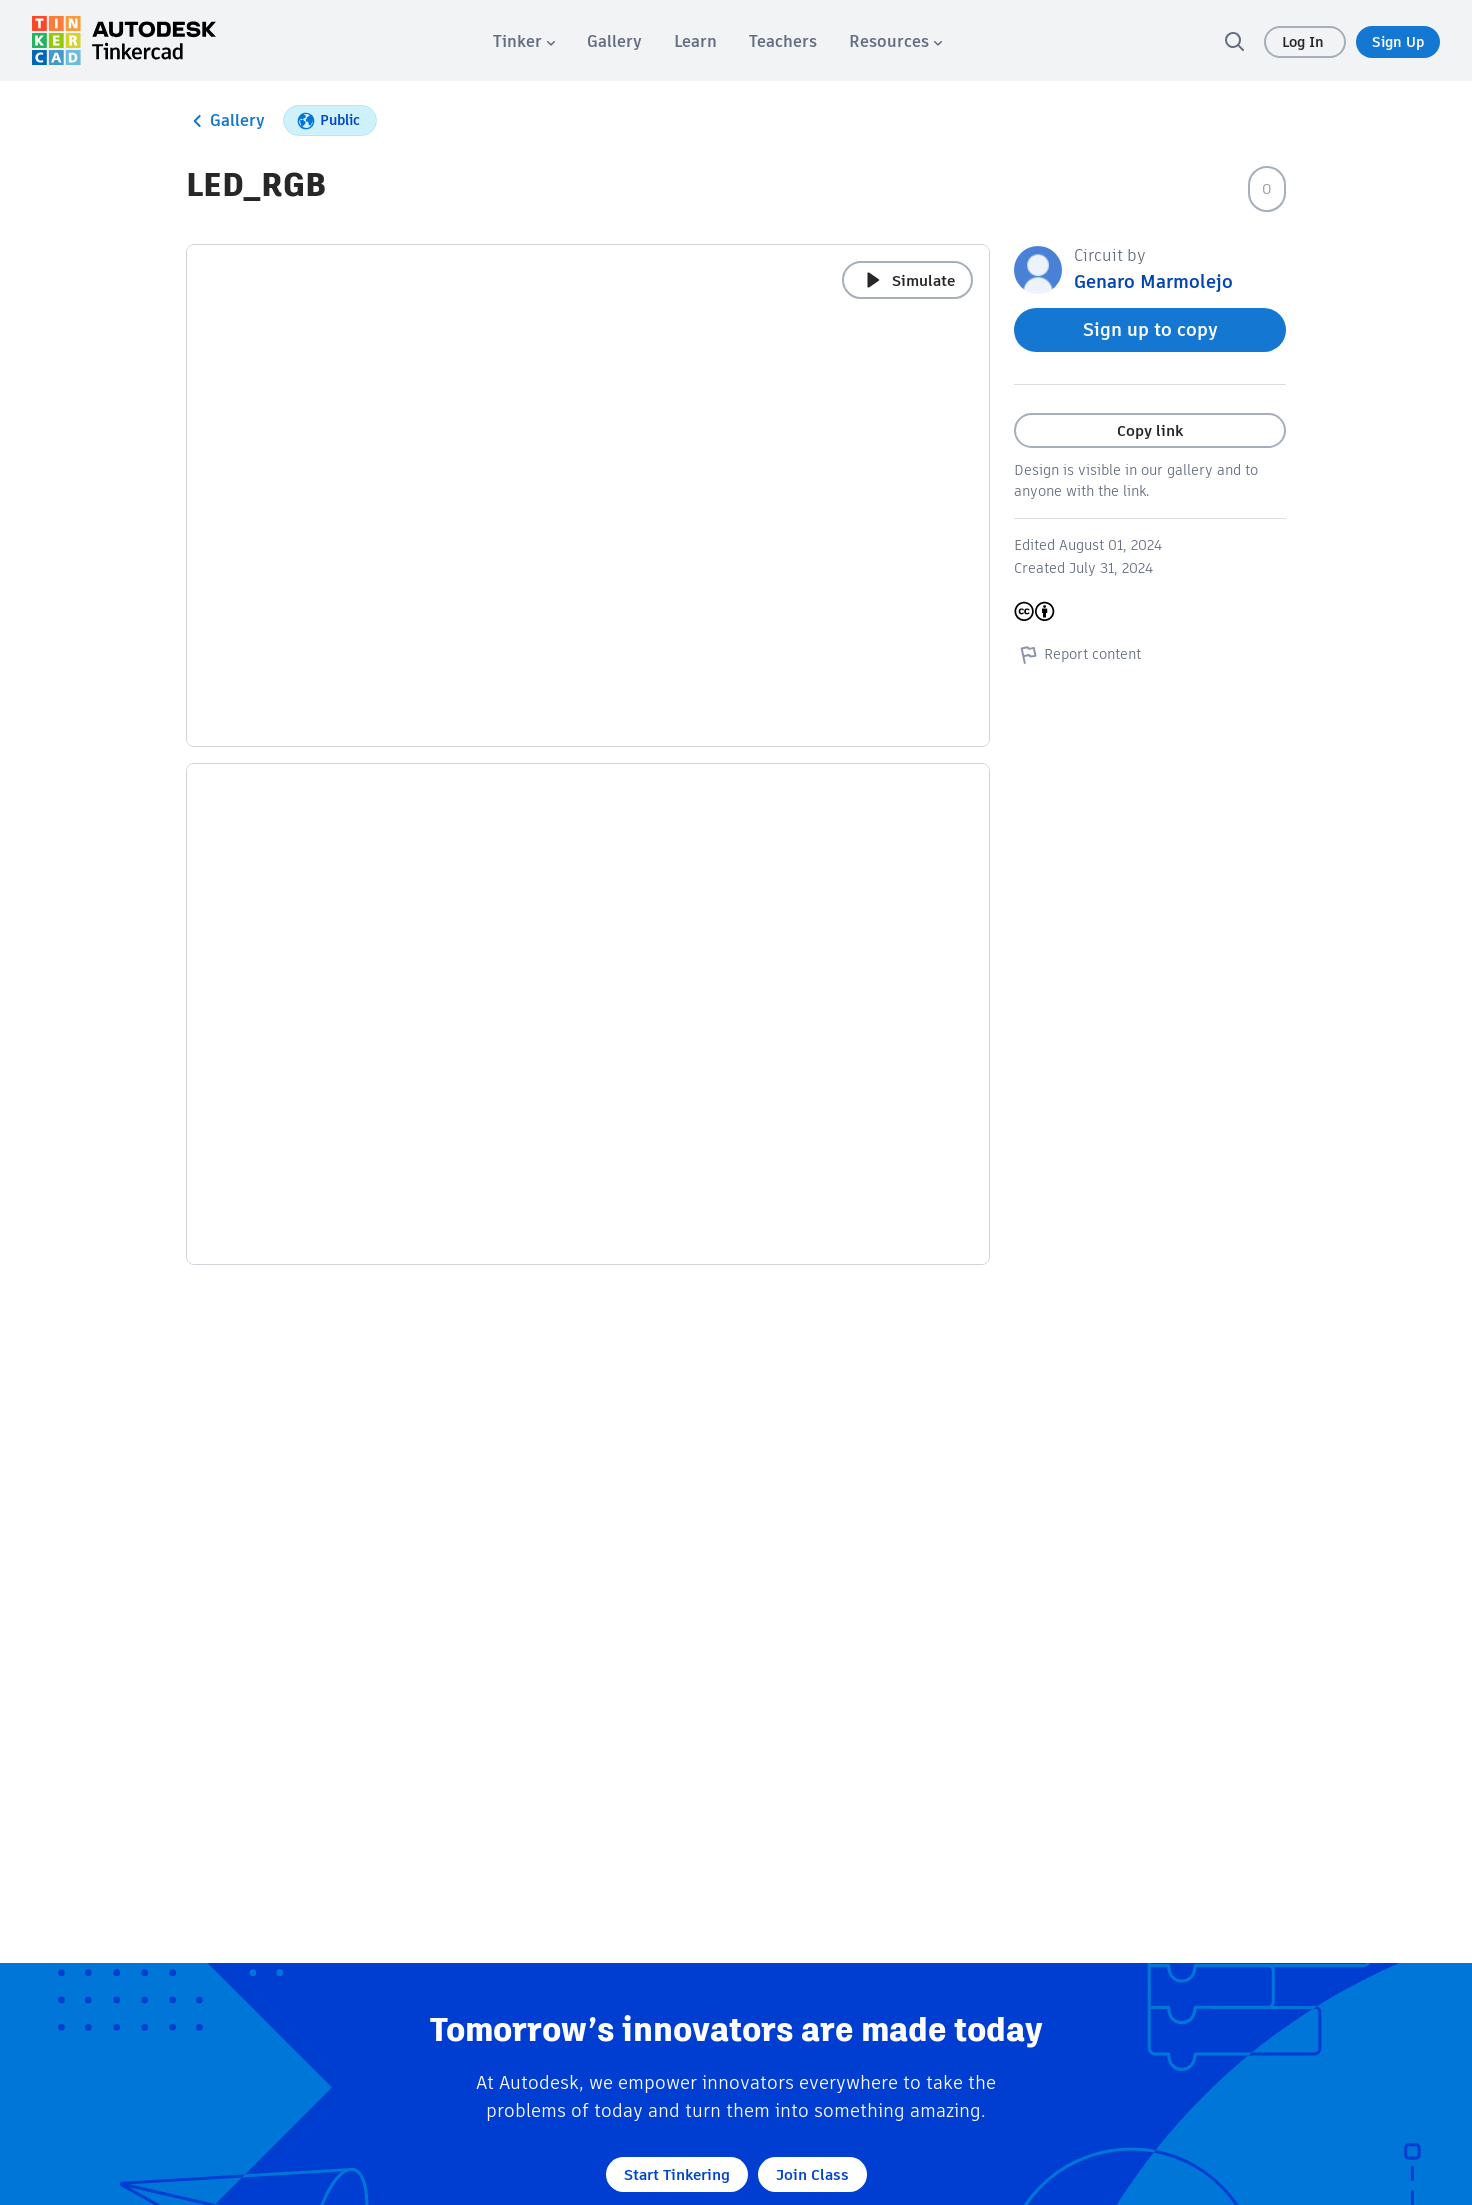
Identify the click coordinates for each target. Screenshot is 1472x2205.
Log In (1305, 42)
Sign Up (1398, 42)
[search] (1234, 41)
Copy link (1150, 430)
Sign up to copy (1150, 329)
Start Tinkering (677, 2174)
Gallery (225, 121)
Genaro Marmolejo (1153, 281)
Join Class (812, 2174)
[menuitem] (524, 41)
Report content (1077, 654)
